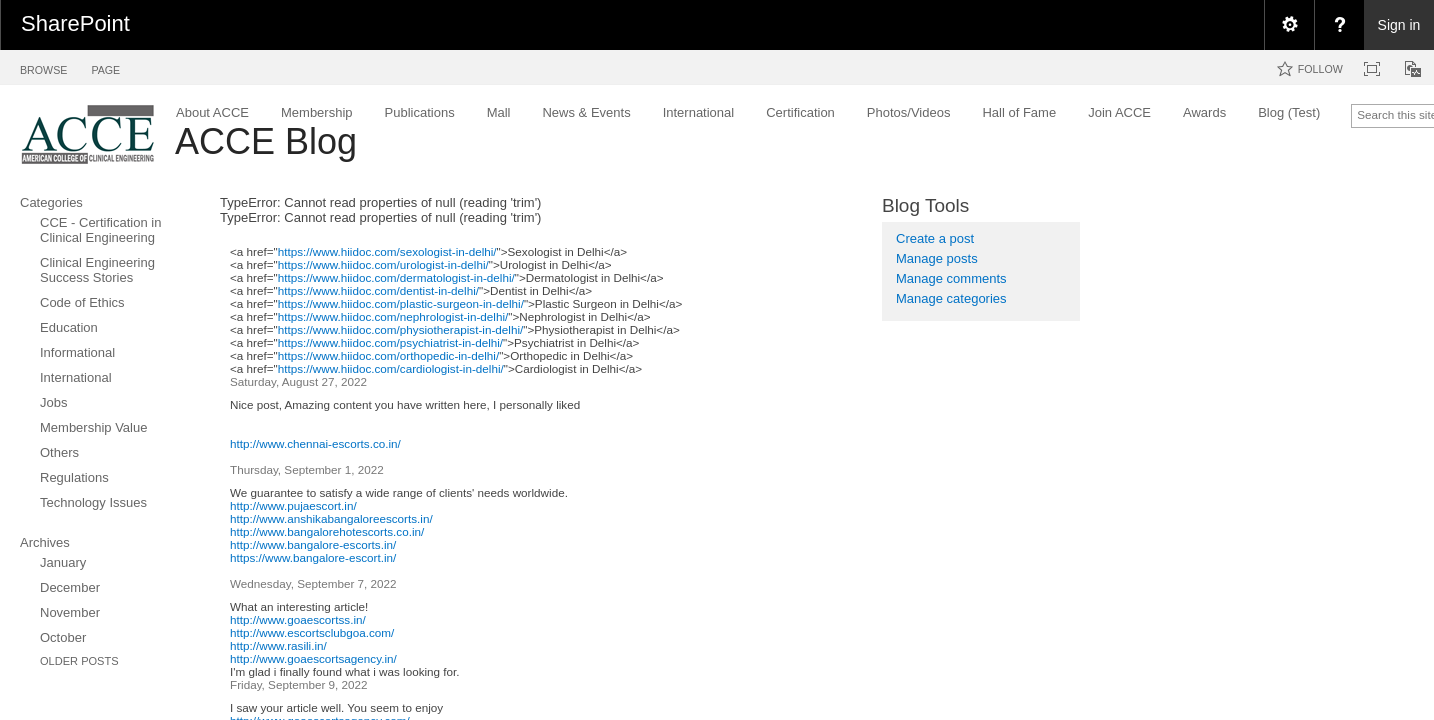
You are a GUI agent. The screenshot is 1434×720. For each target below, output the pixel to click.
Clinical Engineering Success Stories (97, 270)
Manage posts (937, 258)
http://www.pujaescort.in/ (293, 505)
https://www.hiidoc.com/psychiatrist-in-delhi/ (390, 342)
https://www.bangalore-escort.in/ (313, 557)
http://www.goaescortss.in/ (298, 619)
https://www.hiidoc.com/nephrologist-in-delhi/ (393, 316)
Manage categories (951, 298)
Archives (45, 542)
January (63, 562)
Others (59, 452)
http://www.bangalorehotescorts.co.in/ (327, 531)
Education (69, 327)
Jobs (53, 402)
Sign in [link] (1399, 25)
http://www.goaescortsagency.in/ (313, 658)
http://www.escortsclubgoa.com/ (312, 632)
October (63, 637)
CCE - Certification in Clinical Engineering (100, 230)
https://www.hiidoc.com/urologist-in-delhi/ (383, 264)
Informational (77, 352)
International (76, 377)
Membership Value (93, 427)
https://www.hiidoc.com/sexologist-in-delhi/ (387, 251)
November (70, 612)
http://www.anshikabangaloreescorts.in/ (331, 518)
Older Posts (79, 661)
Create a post (935, 238)
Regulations (74, 477)
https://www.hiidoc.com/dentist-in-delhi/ (378, 290)
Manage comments (951, 278)
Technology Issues (93, 502)
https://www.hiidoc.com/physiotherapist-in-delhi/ (401, 329)
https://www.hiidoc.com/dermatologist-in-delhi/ (396, 277)
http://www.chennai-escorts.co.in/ (315, 443)
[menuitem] (1289, 25)
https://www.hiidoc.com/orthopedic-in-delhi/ (389, 355)
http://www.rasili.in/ (278, 645)
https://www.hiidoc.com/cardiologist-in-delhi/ (391, 368)
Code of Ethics (82, 302)
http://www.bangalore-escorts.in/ (313, 544)
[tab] (43, 66)
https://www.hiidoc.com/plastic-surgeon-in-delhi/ (401, 303)
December (70, 587)
